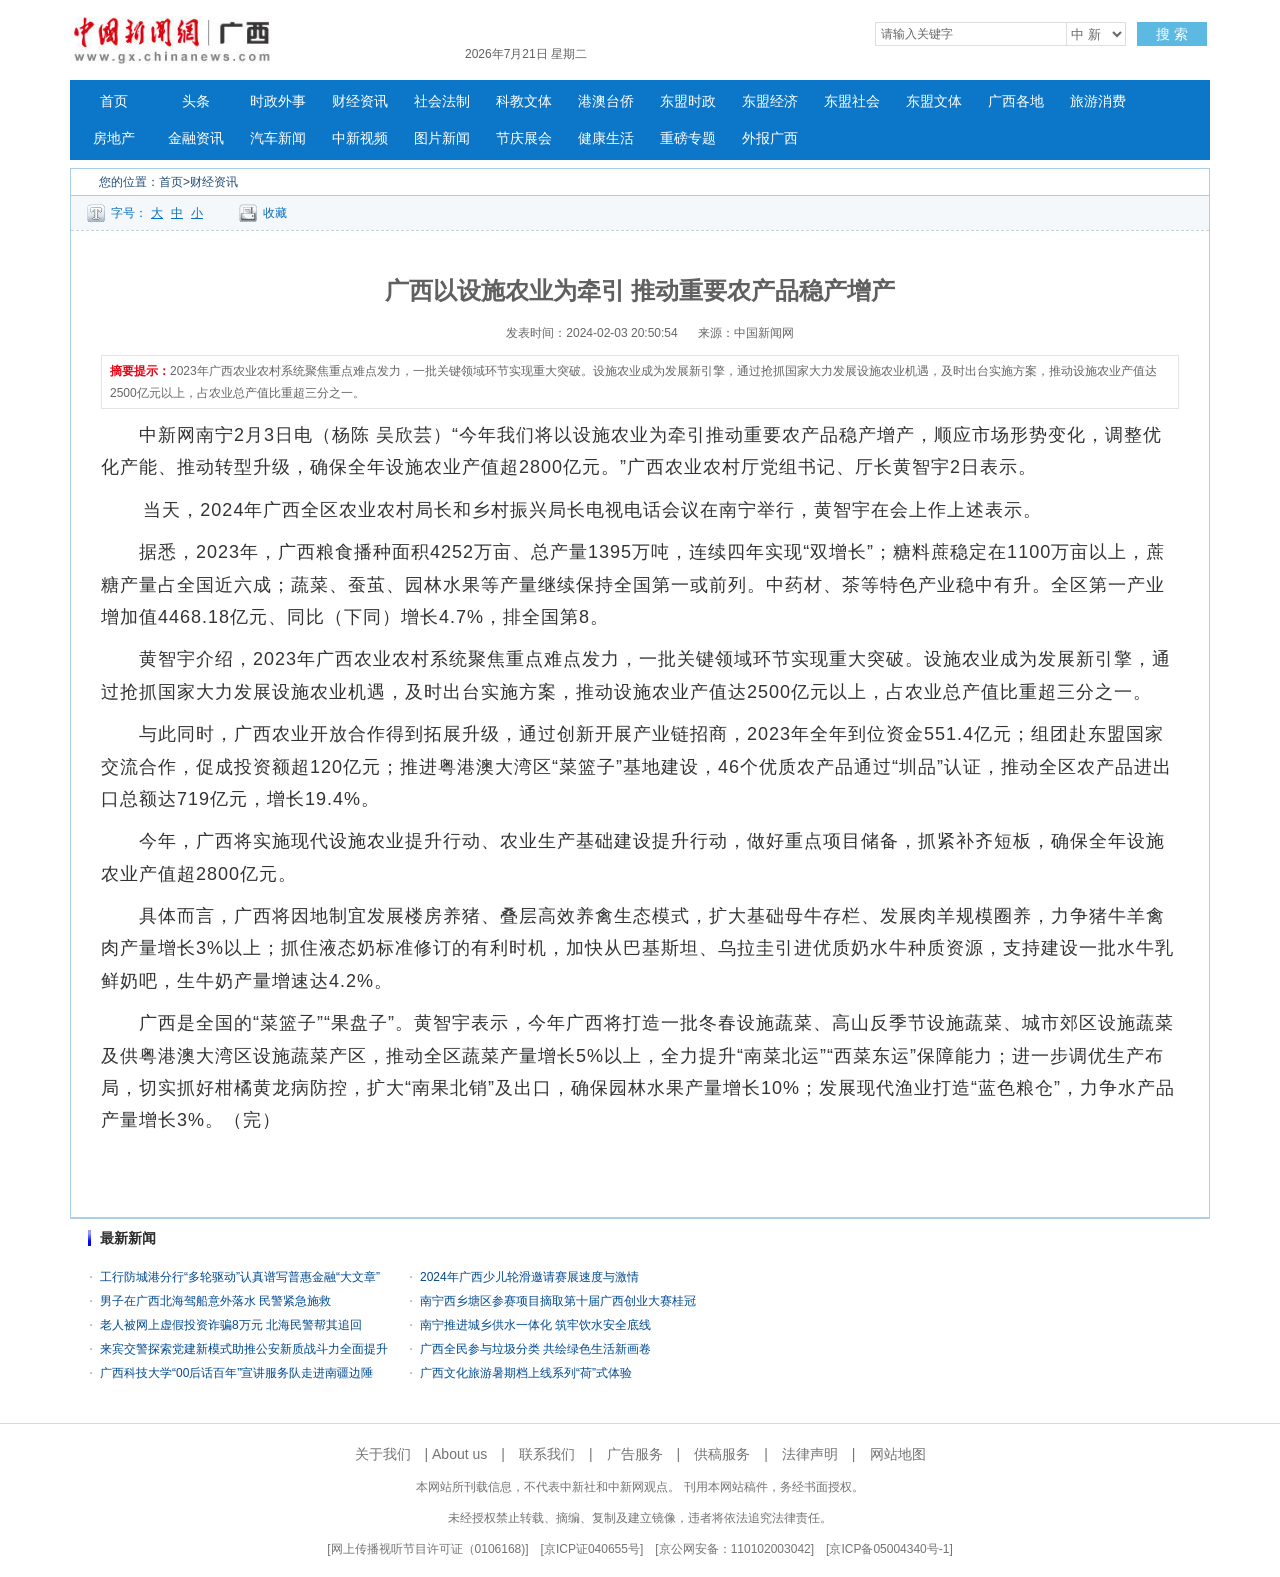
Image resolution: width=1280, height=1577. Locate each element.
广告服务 (635, 1454)
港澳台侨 (606, 101)
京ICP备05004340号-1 (889, 1549)
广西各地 (1016, 101)
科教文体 (524, 101)
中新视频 (360, 138)
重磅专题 (688, 138)
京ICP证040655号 (592, 1549)
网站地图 (898, 1454)
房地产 (114, 138)
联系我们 (547, 1454)
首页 (114, 101)
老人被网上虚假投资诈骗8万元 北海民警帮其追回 (231, 1325)
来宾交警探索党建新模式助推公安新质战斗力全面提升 (244, 1349)
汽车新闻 (278, 138)
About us (459, 1454)
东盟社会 (852, 101)
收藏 (275, 213)
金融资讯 (196, 138)
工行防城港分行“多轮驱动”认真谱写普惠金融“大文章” (240, 1277)
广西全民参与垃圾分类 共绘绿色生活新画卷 (535, 1349)
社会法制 (442, 101)
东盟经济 (770, 101)
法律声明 (810, 1454)
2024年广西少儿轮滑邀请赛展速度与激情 (529, 1277)
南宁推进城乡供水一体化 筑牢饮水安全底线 (535, 1325)
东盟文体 (934, 101)
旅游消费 (1098, 101)
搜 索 (1172, 34)
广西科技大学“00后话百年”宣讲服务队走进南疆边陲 (236, 1373)
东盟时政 (688, 101)
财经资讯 (360, 101)
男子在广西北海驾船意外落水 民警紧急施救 (215, 1301)
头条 (196, 101)
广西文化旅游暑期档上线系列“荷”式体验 (526, 1373)
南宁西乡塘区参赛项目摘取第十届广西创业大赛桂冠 (558, 1301)
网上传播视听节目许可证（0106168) (428, 1549)
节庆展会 (524, 138)
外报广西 (770, 138)
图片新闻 (442, 138)
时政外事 (278, 101)
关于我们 (383, 1454)
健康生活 (606, 138)
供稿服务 (722, 1454)
